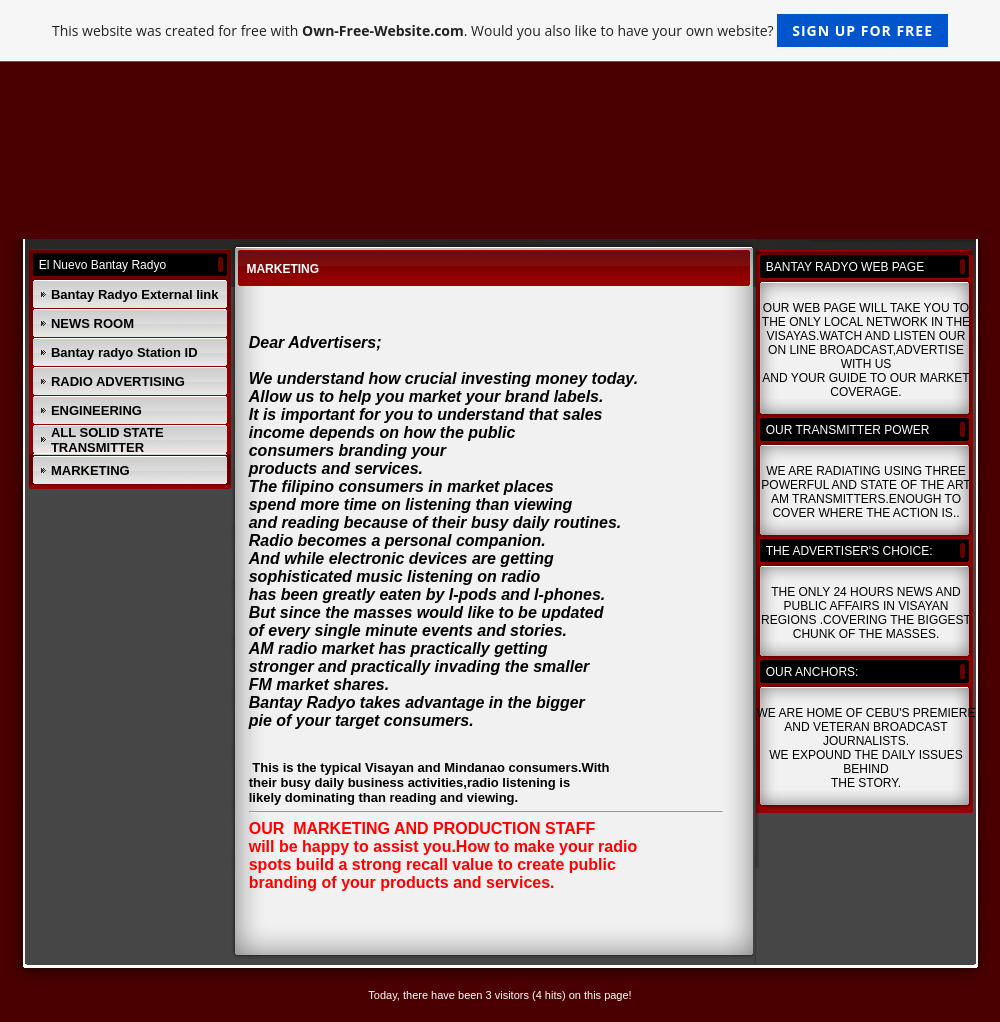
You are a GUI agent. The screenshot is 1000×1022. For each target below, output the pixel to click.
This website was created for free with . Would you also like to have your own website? (500, 30)
